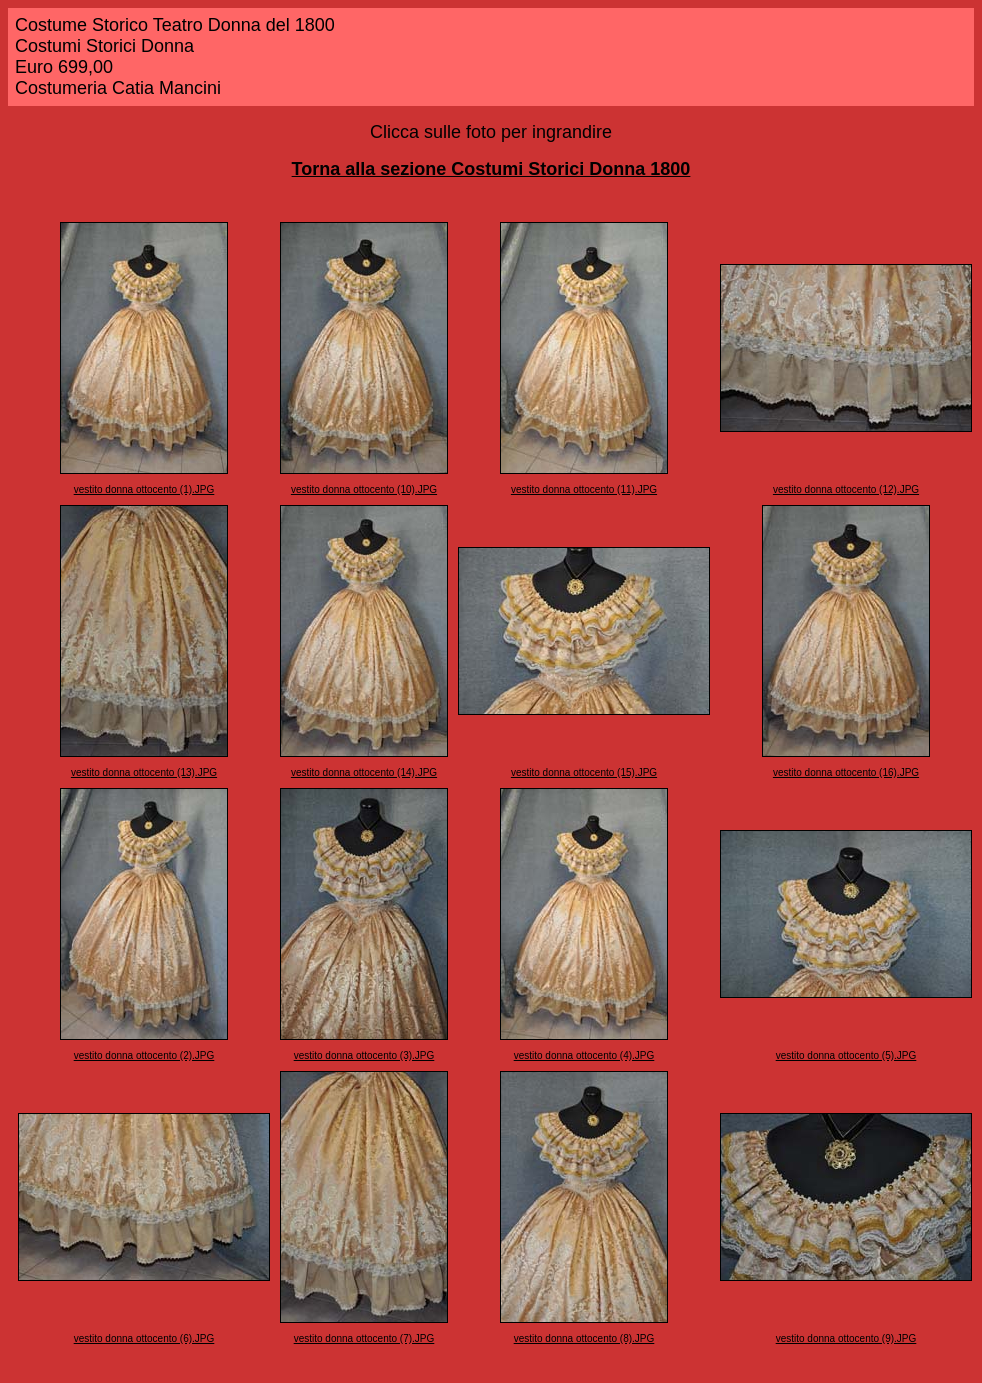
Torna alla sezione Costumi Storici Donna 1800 (491, 169)
